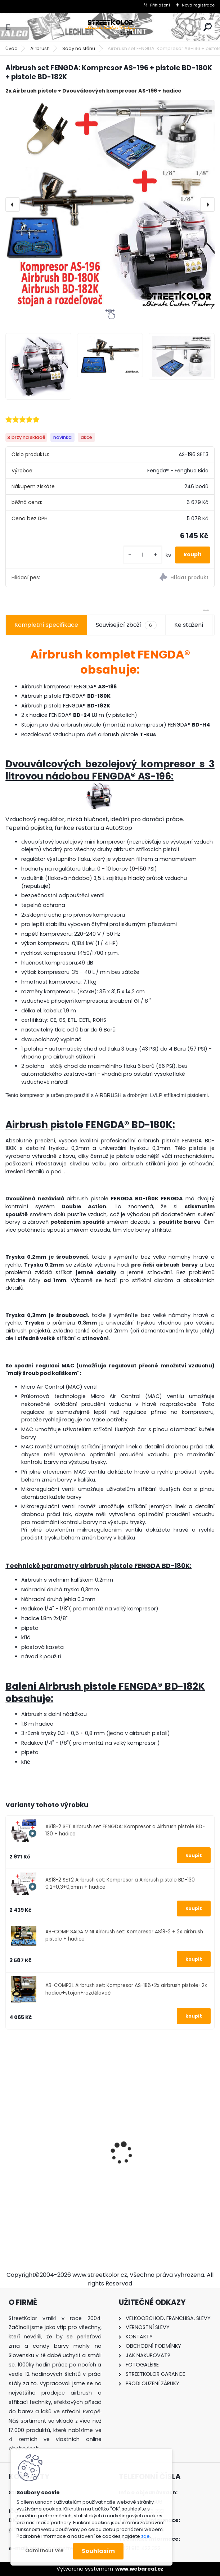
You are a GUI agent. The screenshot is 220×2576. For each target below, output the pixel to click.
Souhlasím (98, 2551)
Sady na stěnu (78, 48)
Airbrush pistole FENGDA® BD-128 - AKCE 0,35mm (163, 2155)
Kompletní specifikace (46, 625)
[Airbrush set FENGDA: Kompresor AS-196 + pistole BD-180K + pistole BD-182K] (110, 204)
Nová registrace (198, 5)
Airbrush (40, 48)
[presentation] (12, 204)
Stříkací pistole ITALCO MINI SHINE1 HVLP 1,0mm (48, 2179)
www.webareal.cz (139, 2568)
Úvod (11, 48)
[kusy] (142, 555)
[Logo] (110, 27)
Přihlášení (160, 5)
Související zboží (126, 625)
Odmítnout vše (44, 2550)
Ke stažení (188, 625)
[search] (208, 27)
